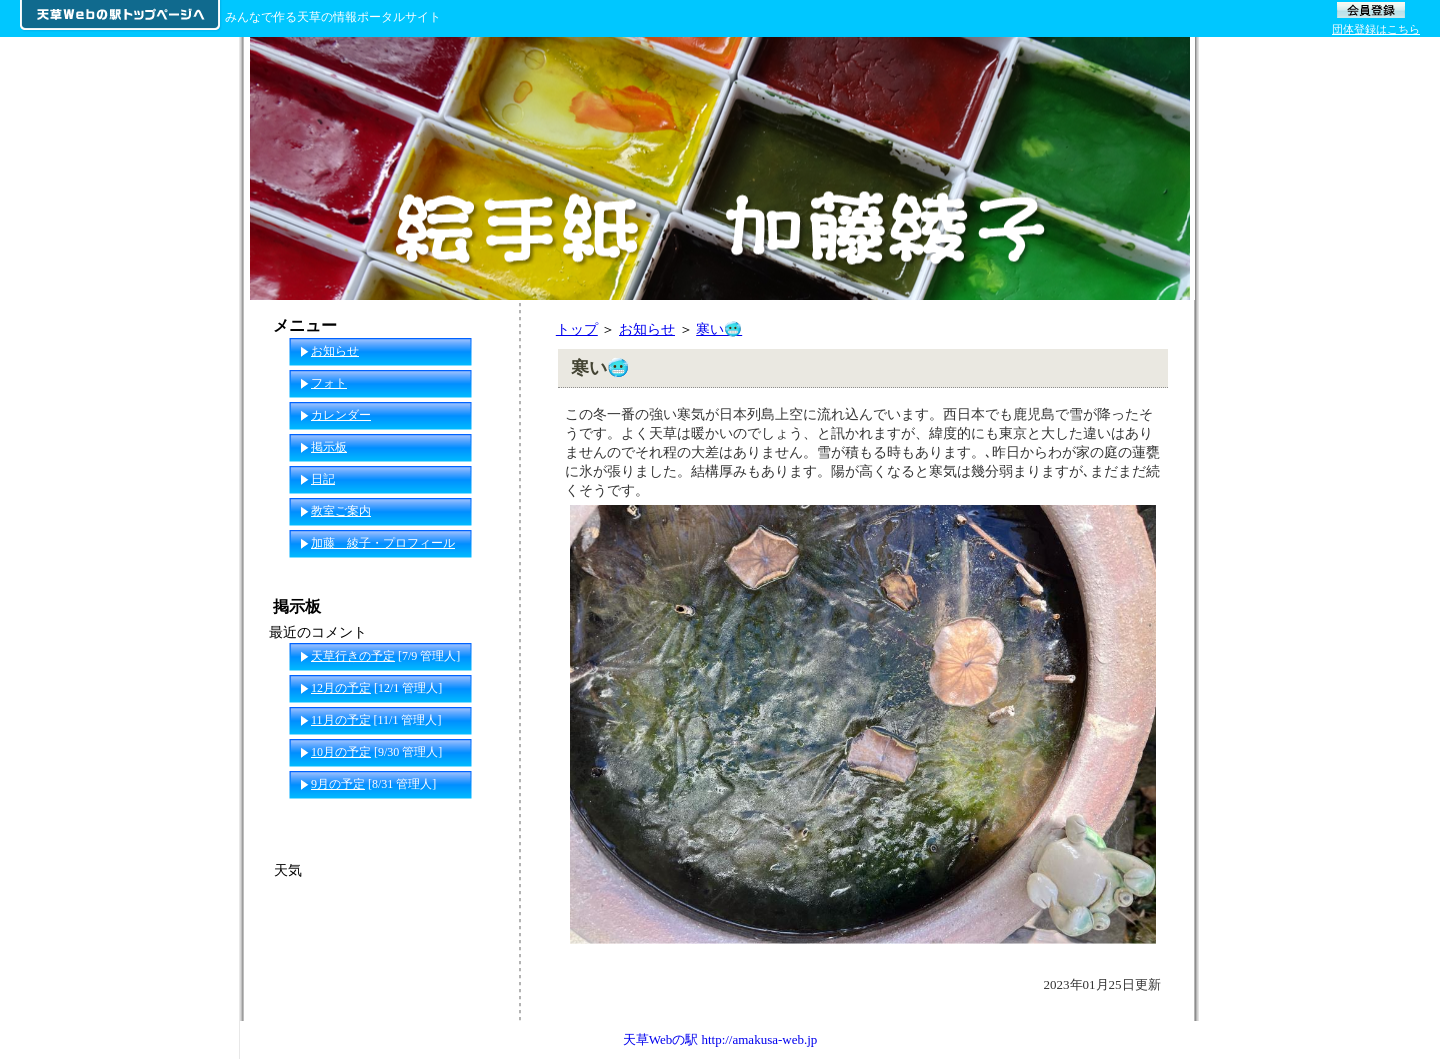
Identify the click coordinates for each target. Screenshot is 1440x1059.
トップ (577, 329)
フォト (329, 383)
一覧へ (481, 816)
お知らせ (647, 329)
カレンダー (341, 415)
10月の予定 (341, 752)
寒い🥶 (719, 329)
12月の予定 (341, 688)
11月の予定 (341, 720)
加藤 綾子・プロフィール (383, 543)
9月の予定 (338, 784)
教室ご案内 (341, 511)
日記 (323, 479)
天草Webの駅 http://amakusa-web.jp (720, 1039)
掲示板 (329, 447)
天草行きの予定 (353, 656)
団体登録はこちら (1376, 29)
